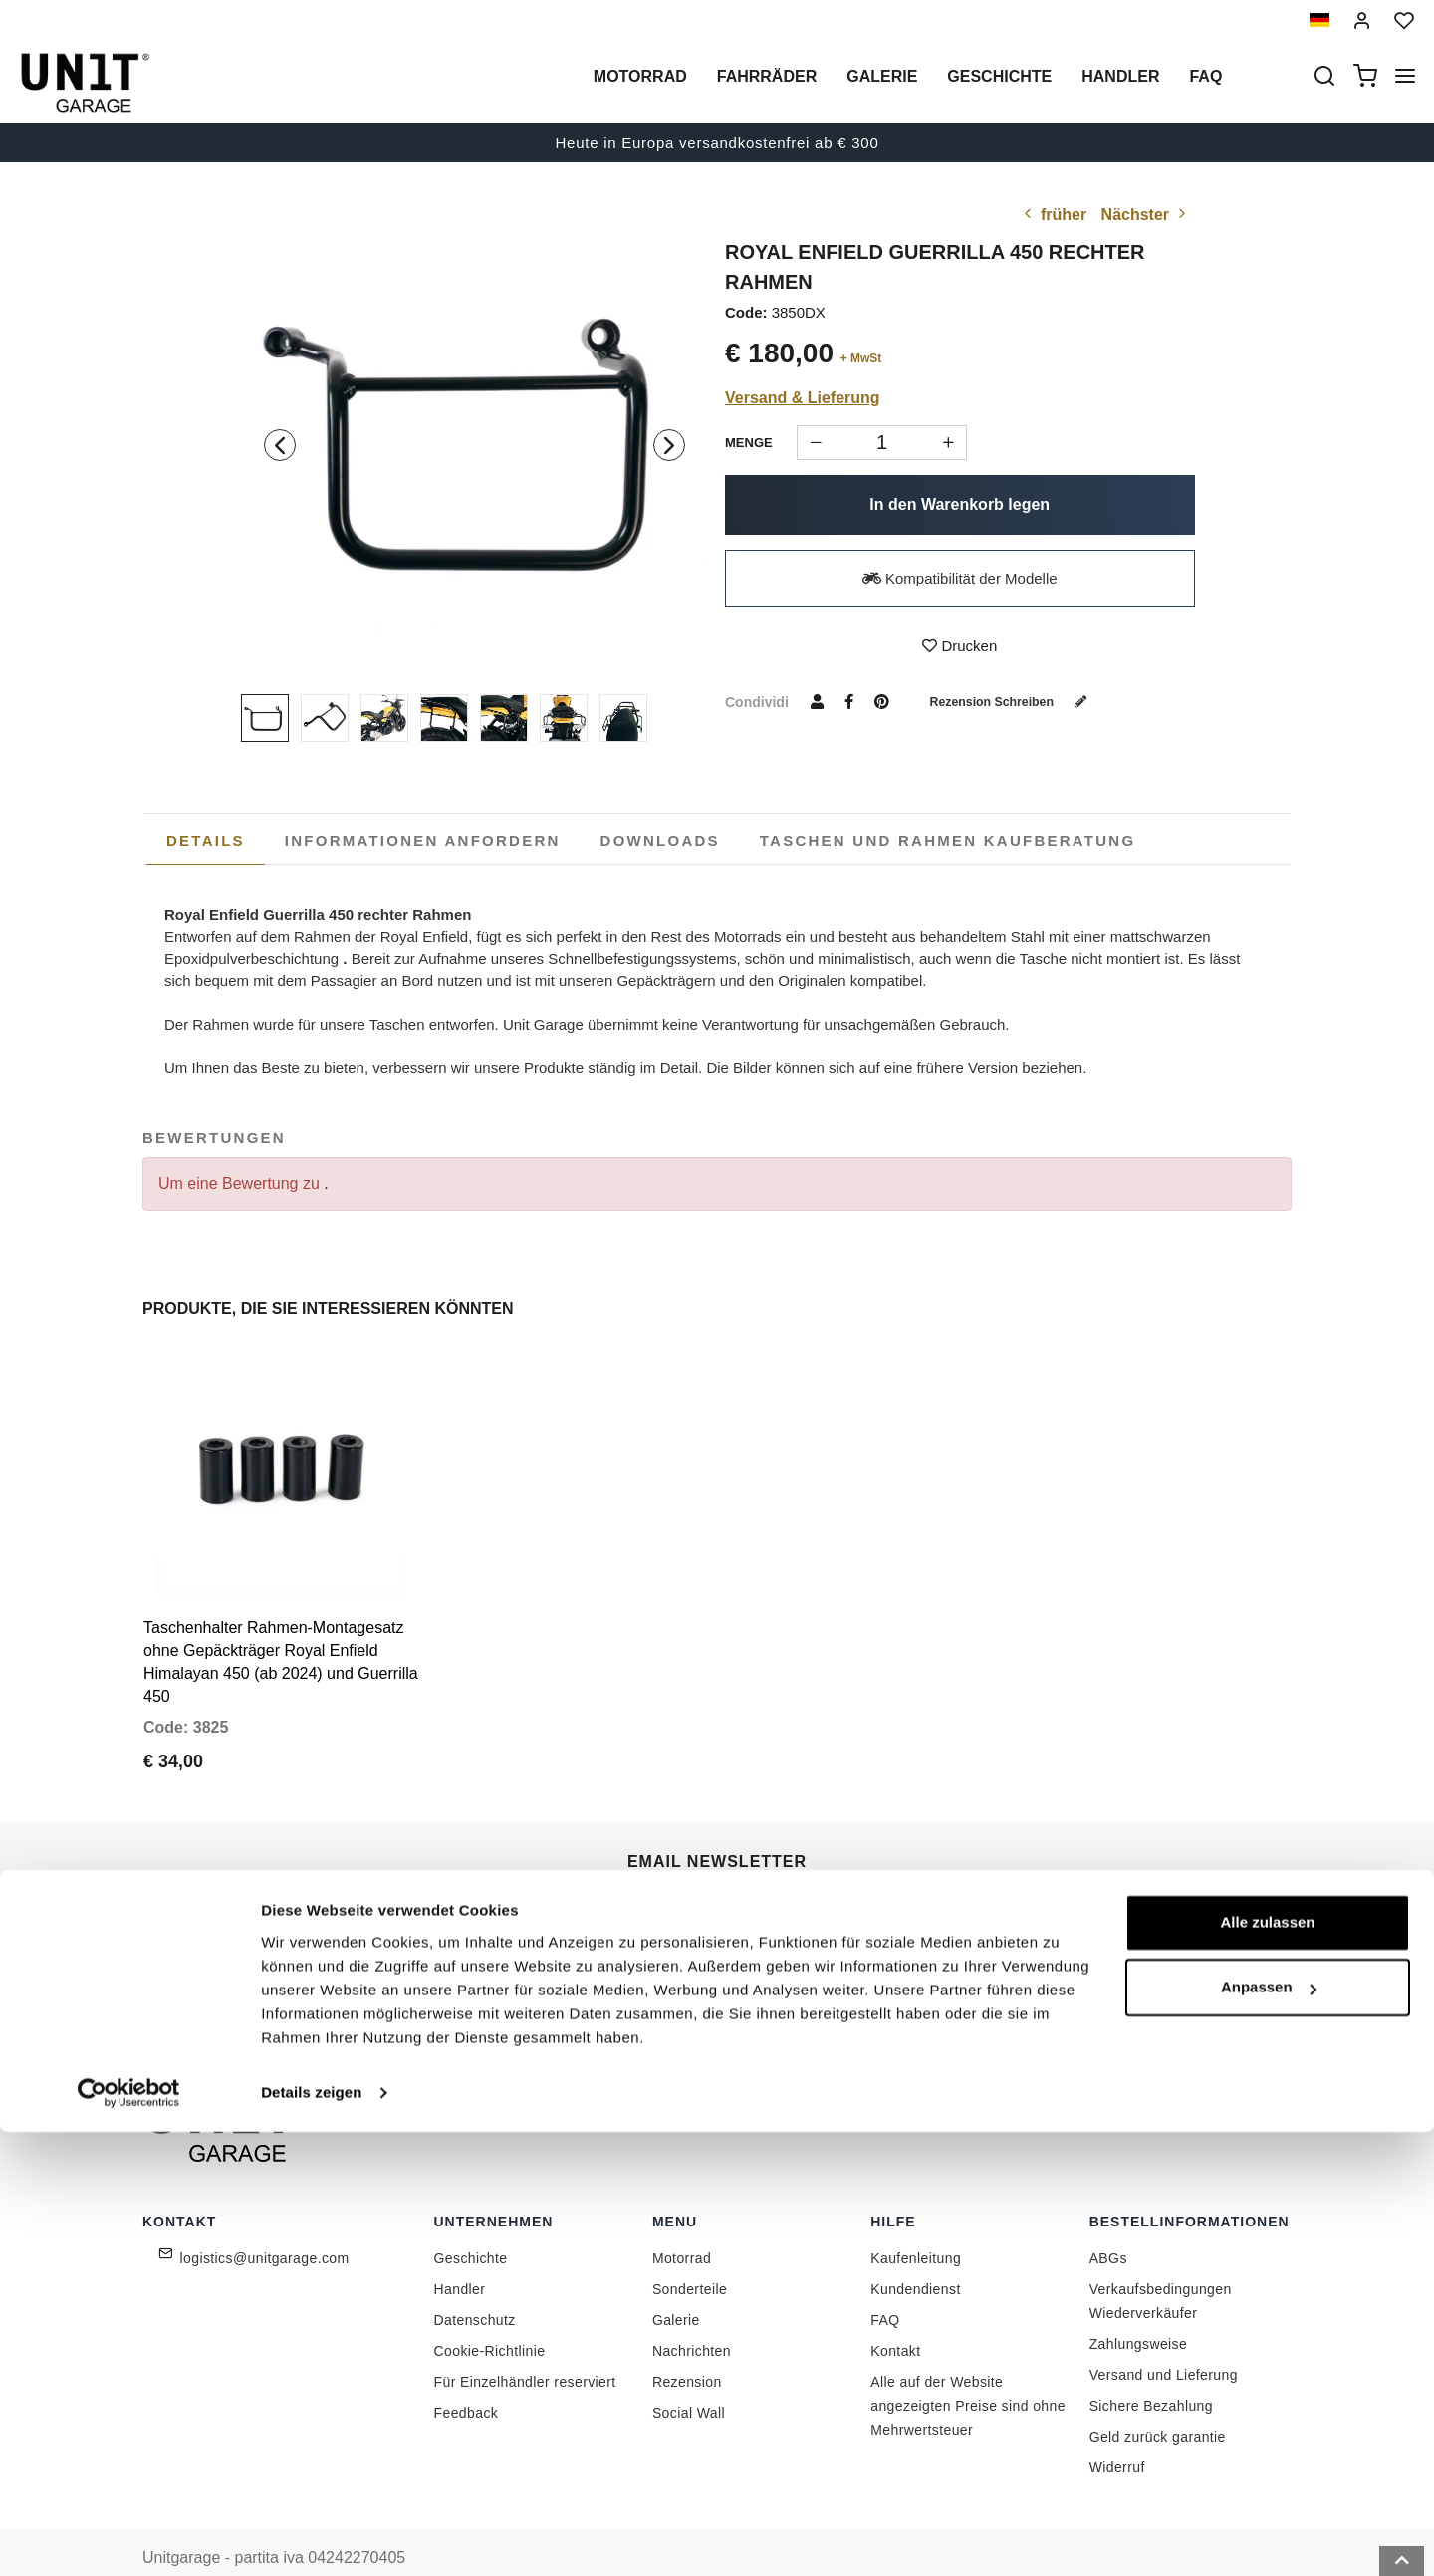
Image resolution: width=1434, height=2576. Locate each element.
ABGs (1108, 2224)
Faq (1205, 76)
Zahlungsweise (1138, 2310)
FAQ (884, 2286)
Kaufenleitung (915, 2224)
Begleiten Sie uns (947, 1919)
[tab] (205, 841)
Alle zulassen (1267, 2366)
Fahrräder (767, 76)
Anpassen (1268, 2431)
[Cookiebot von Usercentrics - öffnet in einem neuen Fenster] (129, 2537)
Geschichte (999, 76)
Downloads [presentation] (660, 840)
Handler (1120, 76)
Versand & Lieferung (802, 397)
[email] (721, 1920)
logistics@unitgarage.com (265, 2224)
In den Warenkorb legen (959, 504)
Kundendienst (915, 2255)
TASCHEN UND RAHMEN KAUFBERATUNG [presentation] (948, 840)
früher (1053, 214)
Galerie (881, 76)
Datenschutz (475, 2286)
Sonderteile (689, 2255)
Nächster (1145, 214)
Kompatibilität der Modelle (960, 578)
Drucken (959, 645)
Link (827, 1963)
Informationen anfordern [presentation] (423, 840)
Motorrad (640, 76)
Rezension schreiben (1022, 701)
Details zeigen (311, 2536)
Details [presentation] (205, 840)
